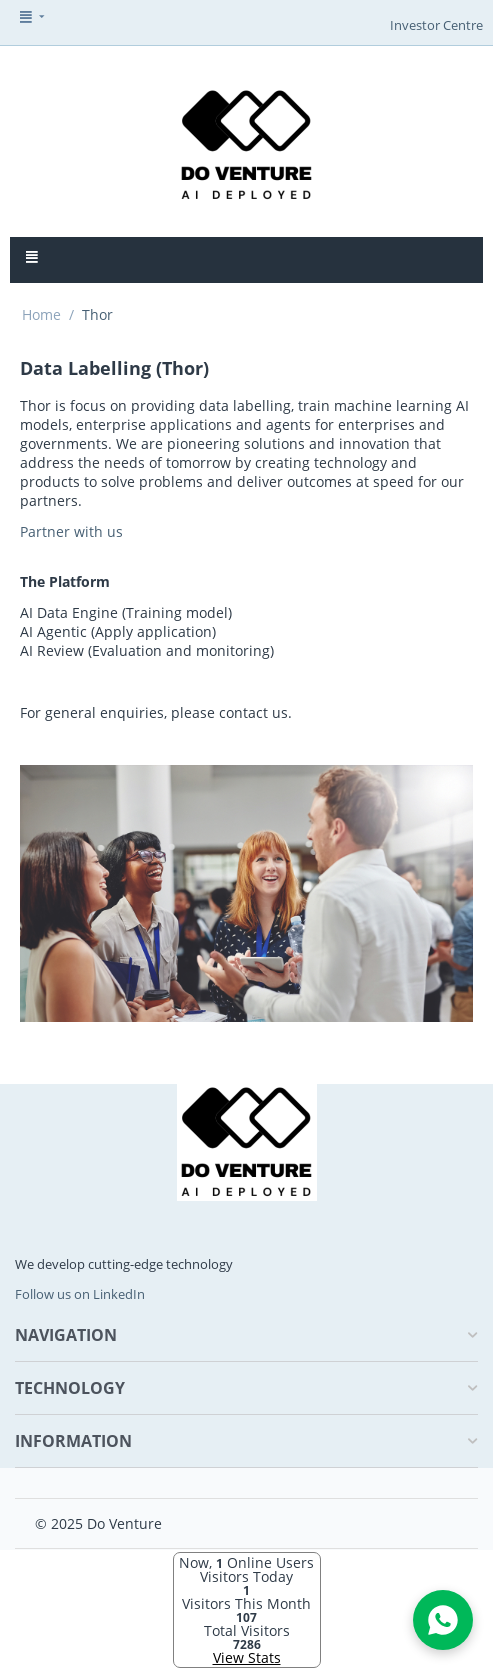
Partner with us (71, 531)
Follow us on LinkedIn (80, 1294)
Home (41, 314)
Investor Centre (436, 25)
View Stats (247, 1657)
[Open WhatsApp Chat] (443, 1620)
